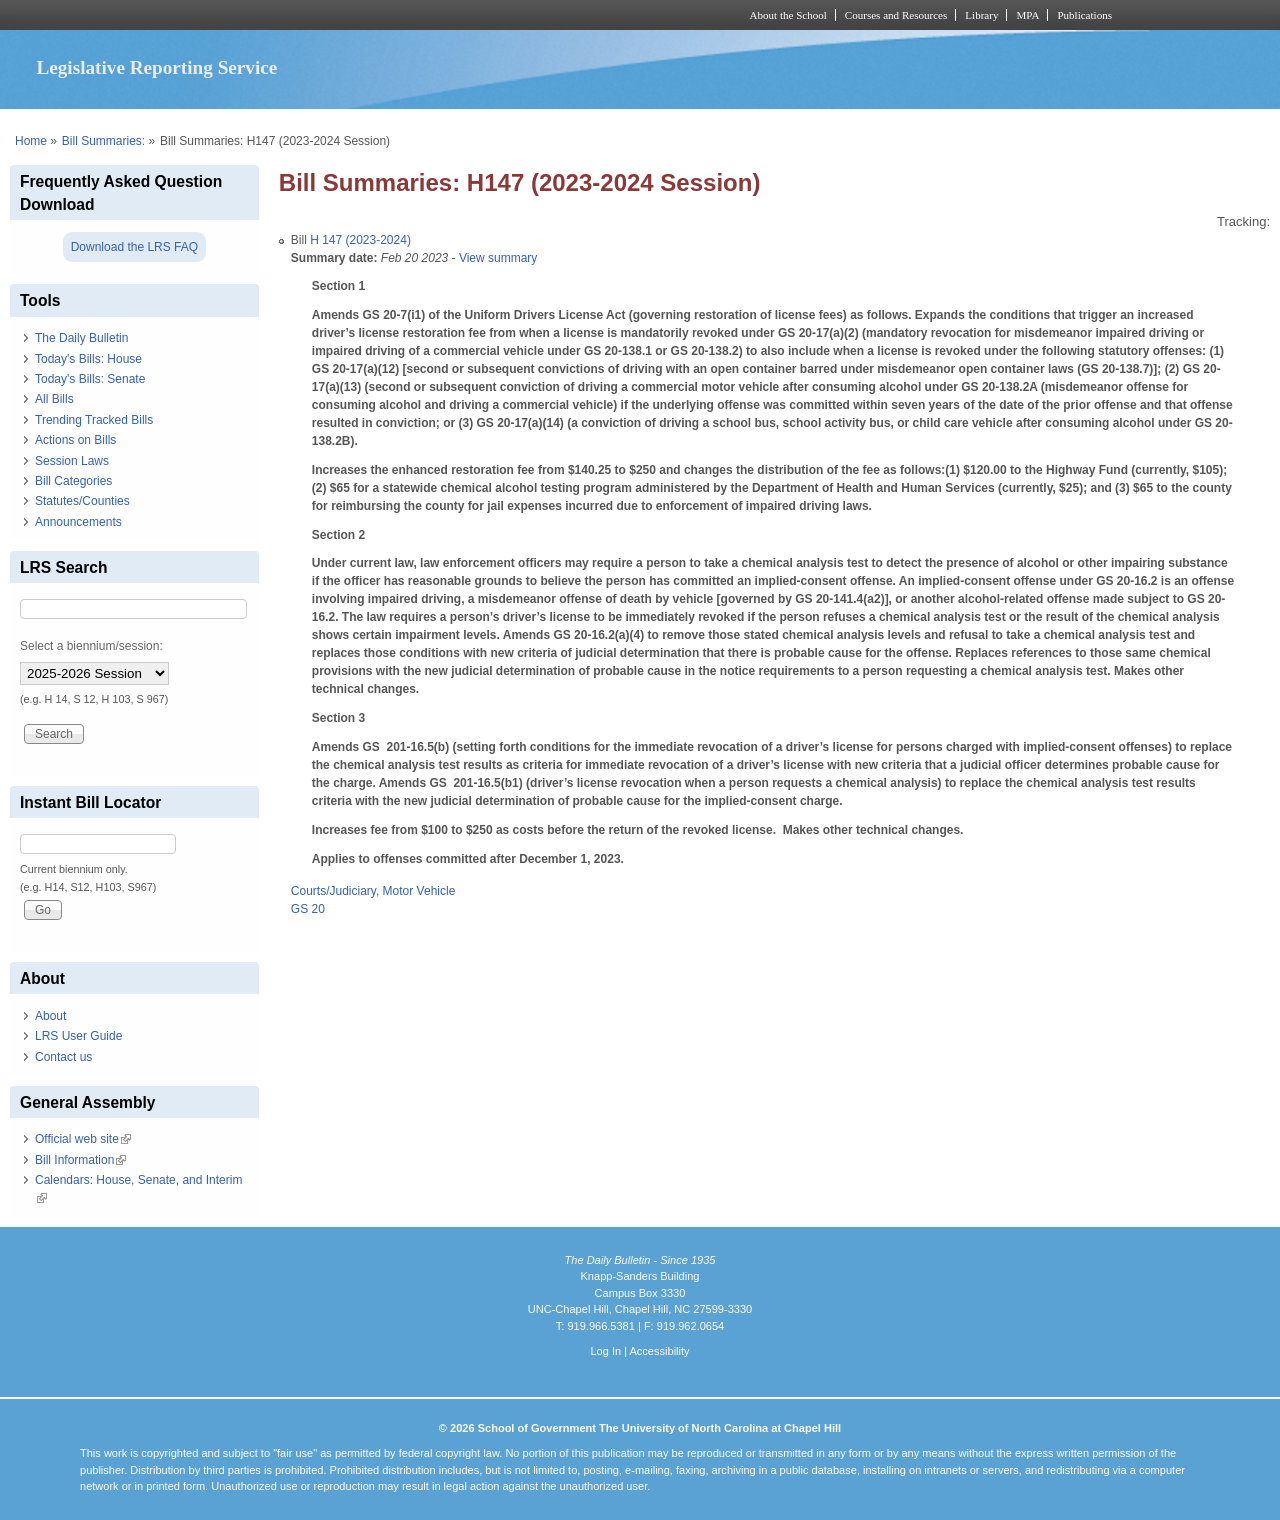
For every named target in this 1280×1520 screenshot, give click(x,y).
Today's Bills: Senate (90, 379)
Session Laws (72, 461)
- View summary (492, 258)
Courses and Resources (896, 15)
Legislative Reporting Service (156, 67)
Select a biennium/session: (91, 646)
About (50, 1016)
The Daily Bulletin (81, 338)
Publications (1084, 15)
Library (981, 15)
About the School (788, 15)
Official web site (83, 1139)
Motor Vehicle (419, 891)
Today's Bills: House (88, 359)
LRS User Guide (78, 1036)
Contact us (63, 1057)
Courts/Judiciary (333, 891)
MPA (1027, 15)
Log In (605, 1351)
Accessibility (659, 1351)
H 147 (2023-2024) (360, 240)
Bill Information (80, 1160)
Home (31, 141)
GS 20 (308, 909)
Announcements (78, 522)
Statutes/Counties (82, 501)
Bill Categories (73, 481)
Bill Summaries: (103, 141)
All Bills (54, 399)
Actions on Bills (75, 440)
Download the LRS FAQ (134, 247)
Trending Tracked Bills (94, 420)
